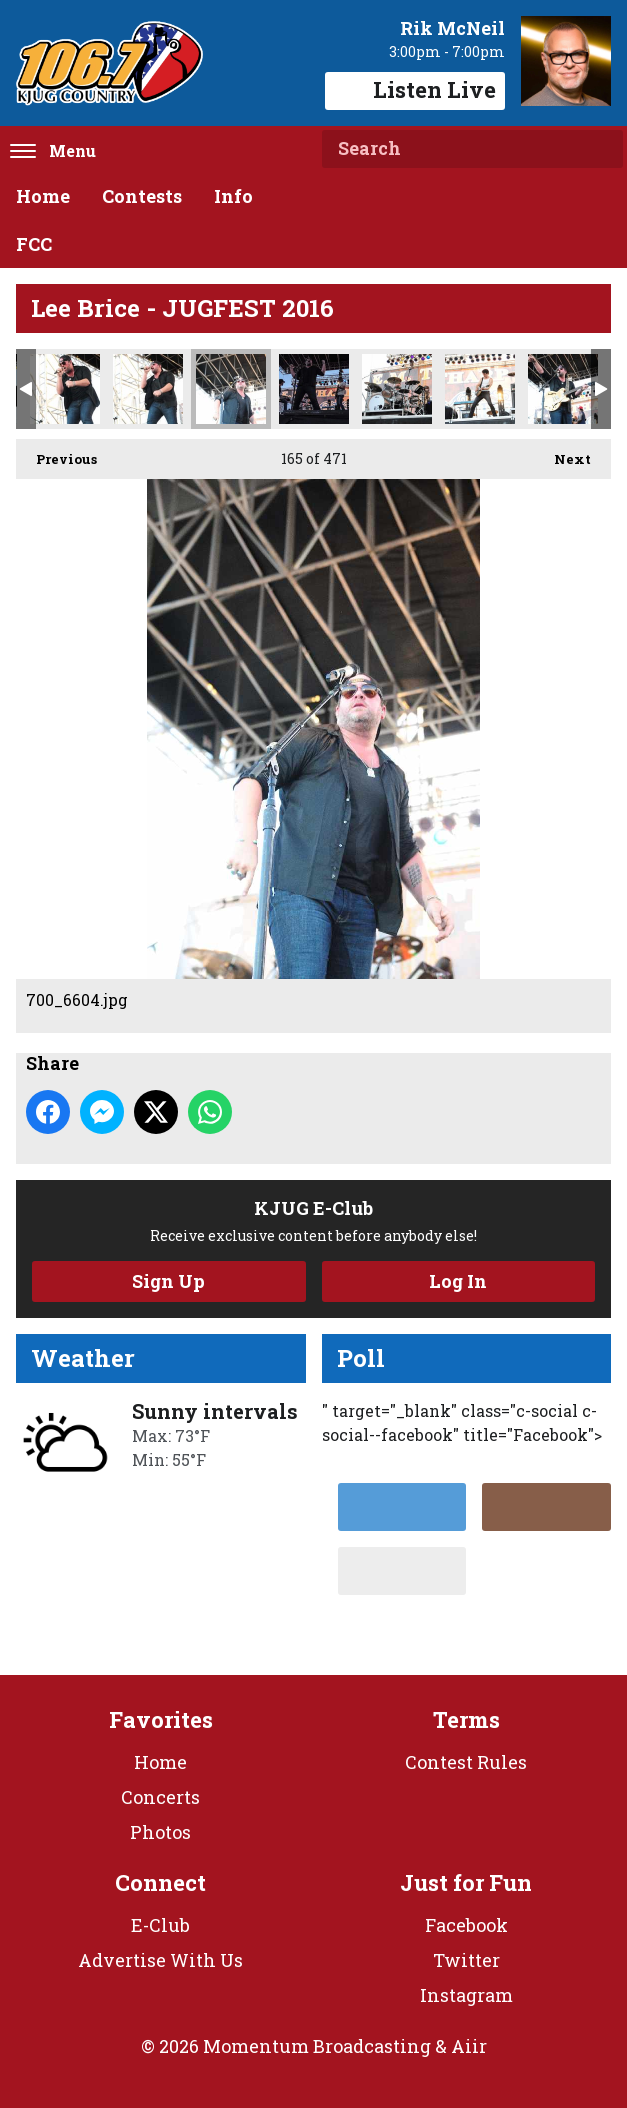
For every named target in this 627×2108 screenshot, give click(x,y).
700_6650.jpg (480, 389)
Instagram (466, 1995)
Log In (458, 1281)
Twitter (466, 1960)
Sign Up (168, 1281)
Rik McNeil (452, 28)
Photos (160, 1832)
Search (600, 149)
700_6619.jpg (314, 389)
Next (562, 453)
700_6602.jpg (148, 389)
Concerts (160, 1797)
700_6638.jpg (397, 389)
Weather (83, 1358)
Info (233, 196)
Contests (142, 196)
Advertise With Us (160, 1960)
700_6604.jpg (231, 389)
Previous (56, 453)
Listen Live (415, 89)
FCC (34, 244)
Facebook (466, 1925)
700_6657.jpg (563, 389)
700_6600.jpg (65, 389)
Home (43, 196)
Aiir (469, 2046)
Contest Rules (466, 1762)
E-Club (160, 1925)
